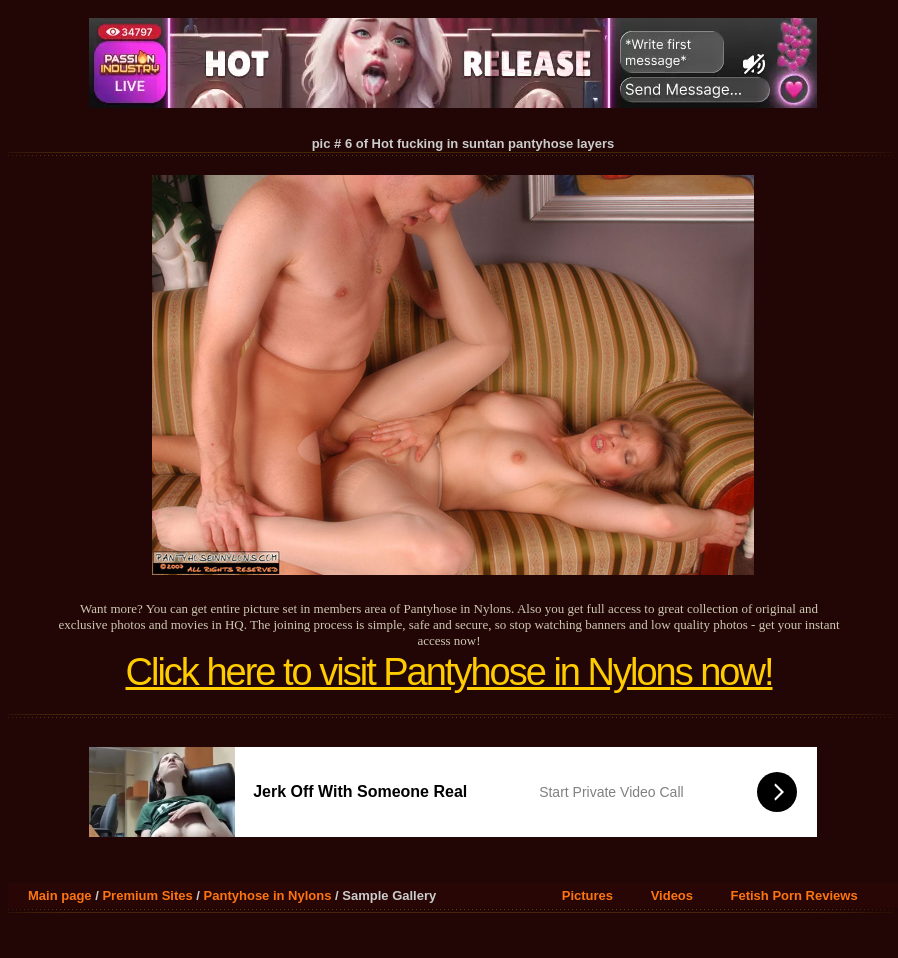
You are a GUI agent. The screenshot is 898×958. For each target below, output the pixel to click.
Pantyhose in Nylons (268, 895)
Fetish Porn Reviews (794, 895)
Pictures (587, 895)
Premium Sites (147, 895)
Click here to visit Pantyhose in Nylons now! (449, 672)
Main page (60, 895)
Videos (672, 895)
